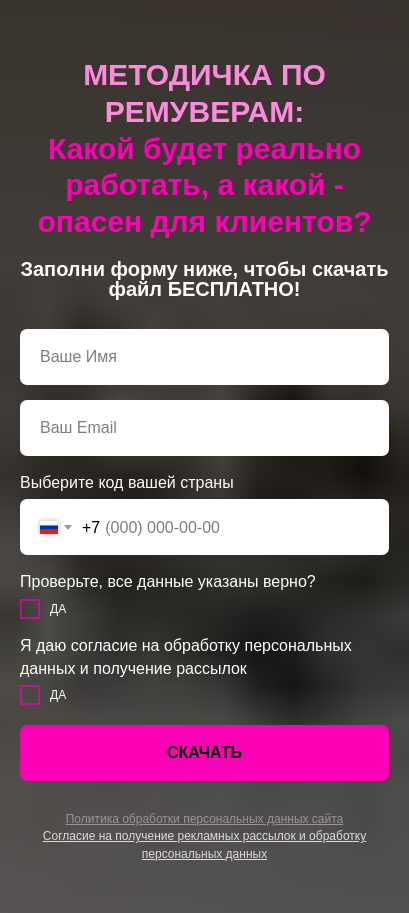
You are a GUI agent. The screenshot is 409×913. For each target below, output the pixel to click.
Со (50, 836)
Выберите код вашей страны (127, 482)
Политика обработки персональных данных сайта (205, 819)
